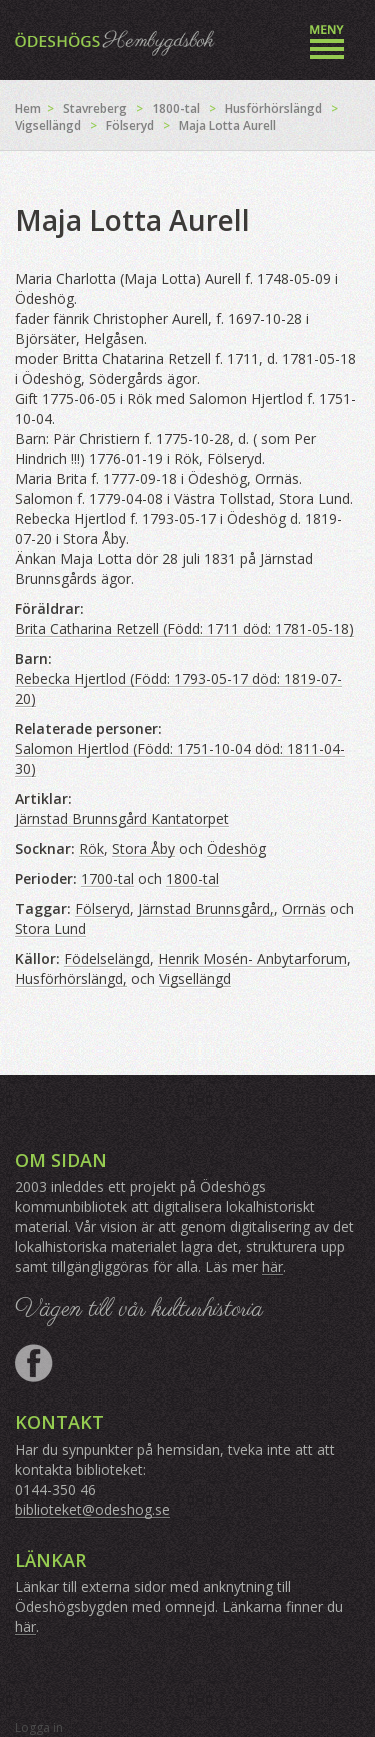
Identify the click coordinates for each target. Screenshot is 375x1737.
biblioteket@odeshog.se (92, 1509)
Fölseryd (130, 125)
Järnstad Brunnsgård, (206, 908)
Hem (28, 108)
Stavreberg (95, 108)
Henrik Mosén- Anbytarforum (252, 958)
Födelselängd (107, 958)
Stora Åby (143, 848)
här (272, 1266)
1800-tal (176, 108)
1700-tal (107, 878)
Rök (91, 848)
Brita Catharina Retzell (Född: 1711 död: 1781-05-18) (184, 628)
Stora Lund (50, 928)
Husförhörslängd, (71, 978)
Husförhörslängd (273, 108)
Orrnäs (304, 908)
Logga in (39, 1727)
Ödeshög (236, 848)
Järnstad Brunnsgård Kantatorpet (122, 818)
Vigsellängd (48, 125)
